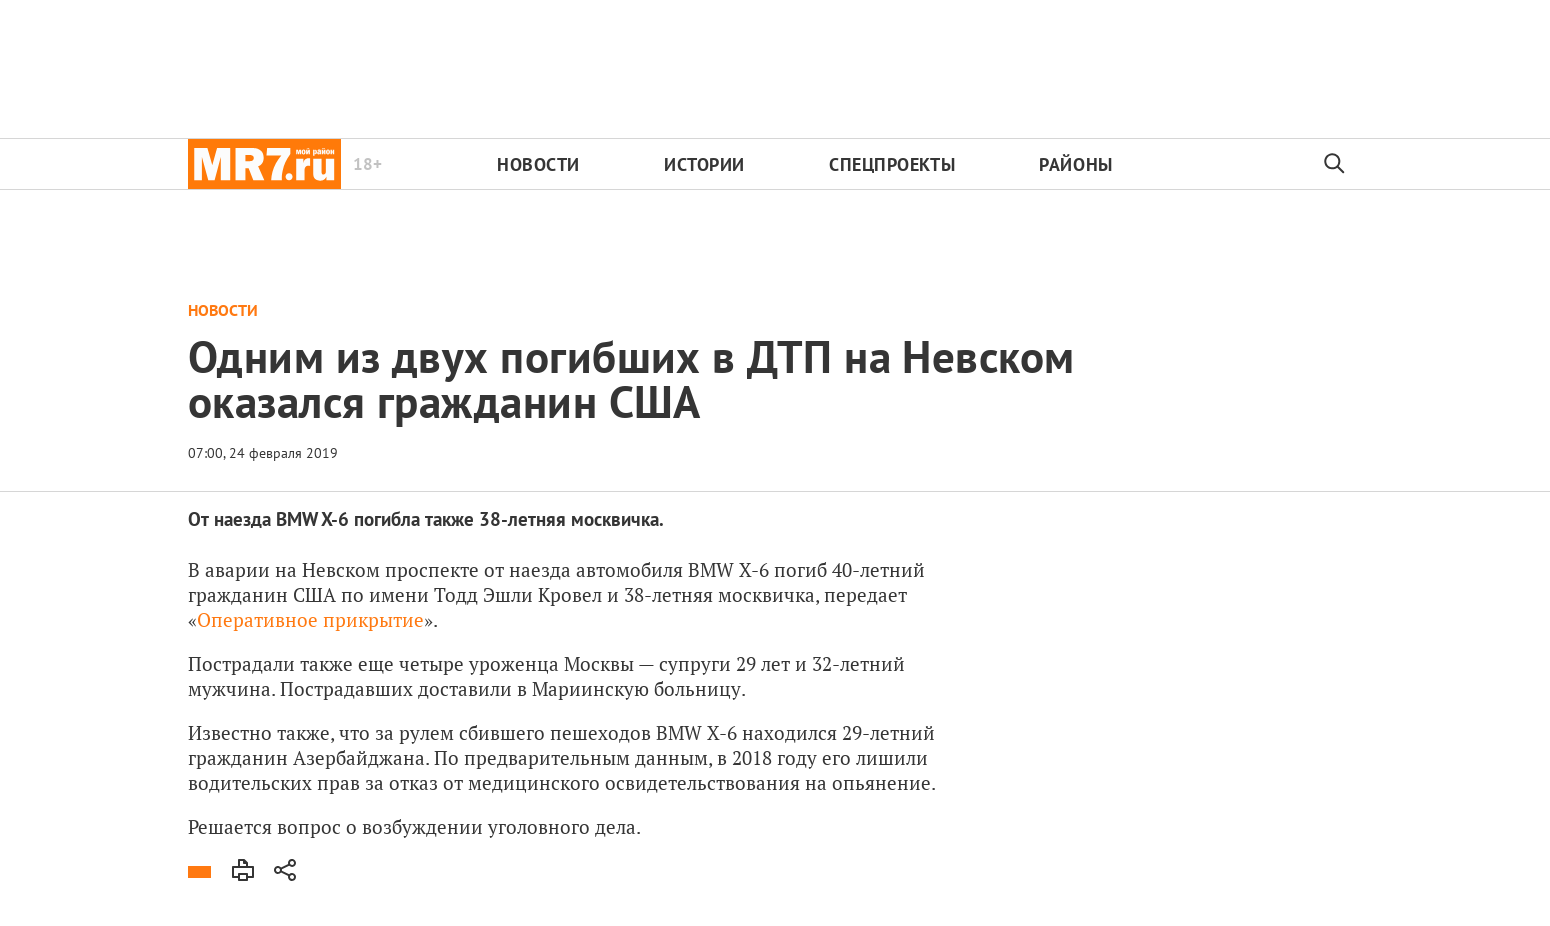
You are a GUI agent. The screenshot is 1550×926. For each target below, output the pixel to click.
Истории (704, 164)
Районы (1075, 164)
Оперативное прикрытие (310, 619)
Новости (538, 164)
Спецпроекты (892, 164)
